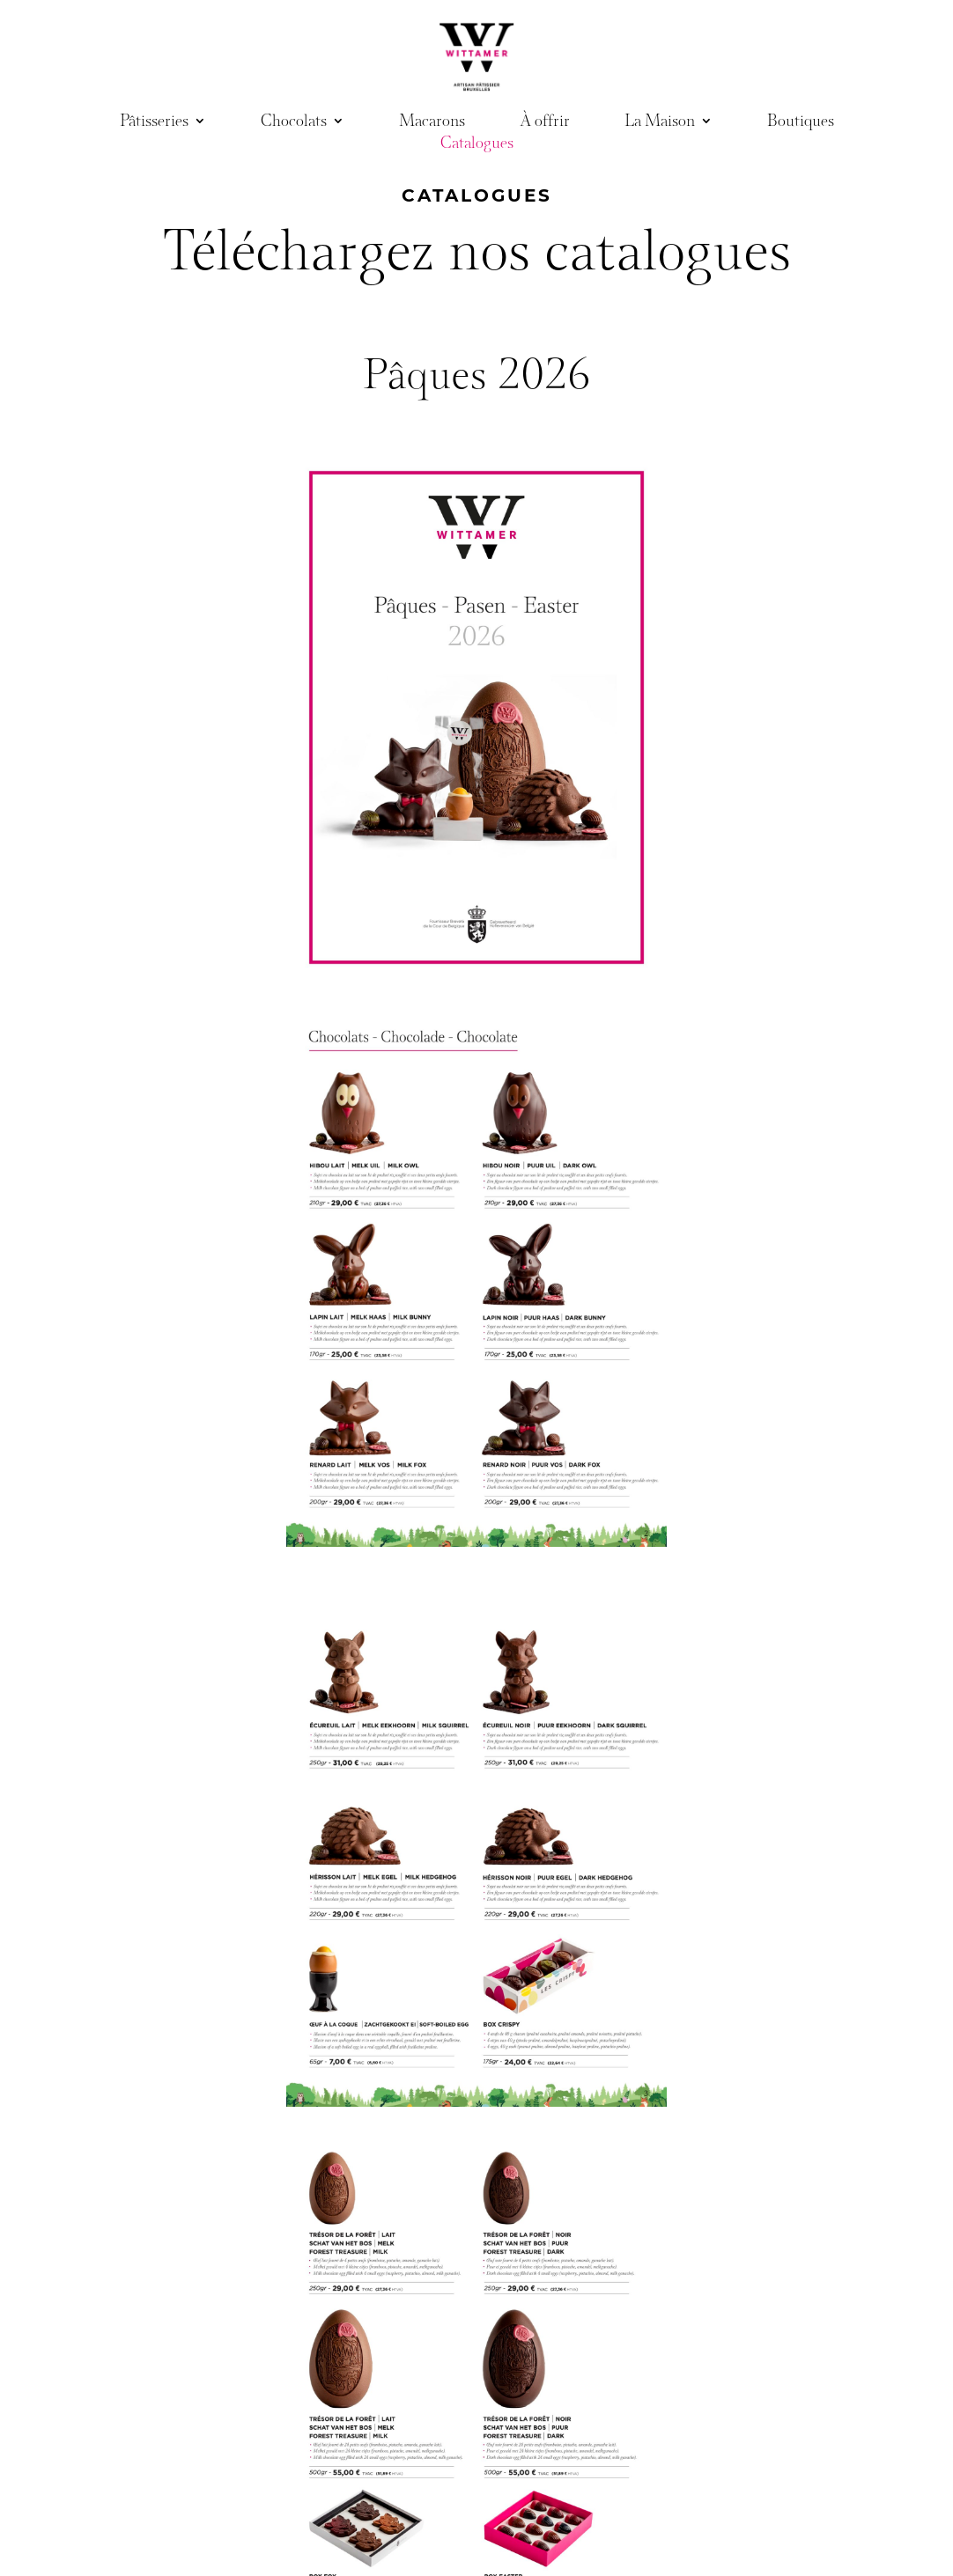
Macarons (432, 124)
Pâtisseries (154, 124)
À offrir (545, 124)
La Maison (659, 124)
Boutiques (800, 124)
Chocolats (294, 124)
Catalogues (476, 146)
